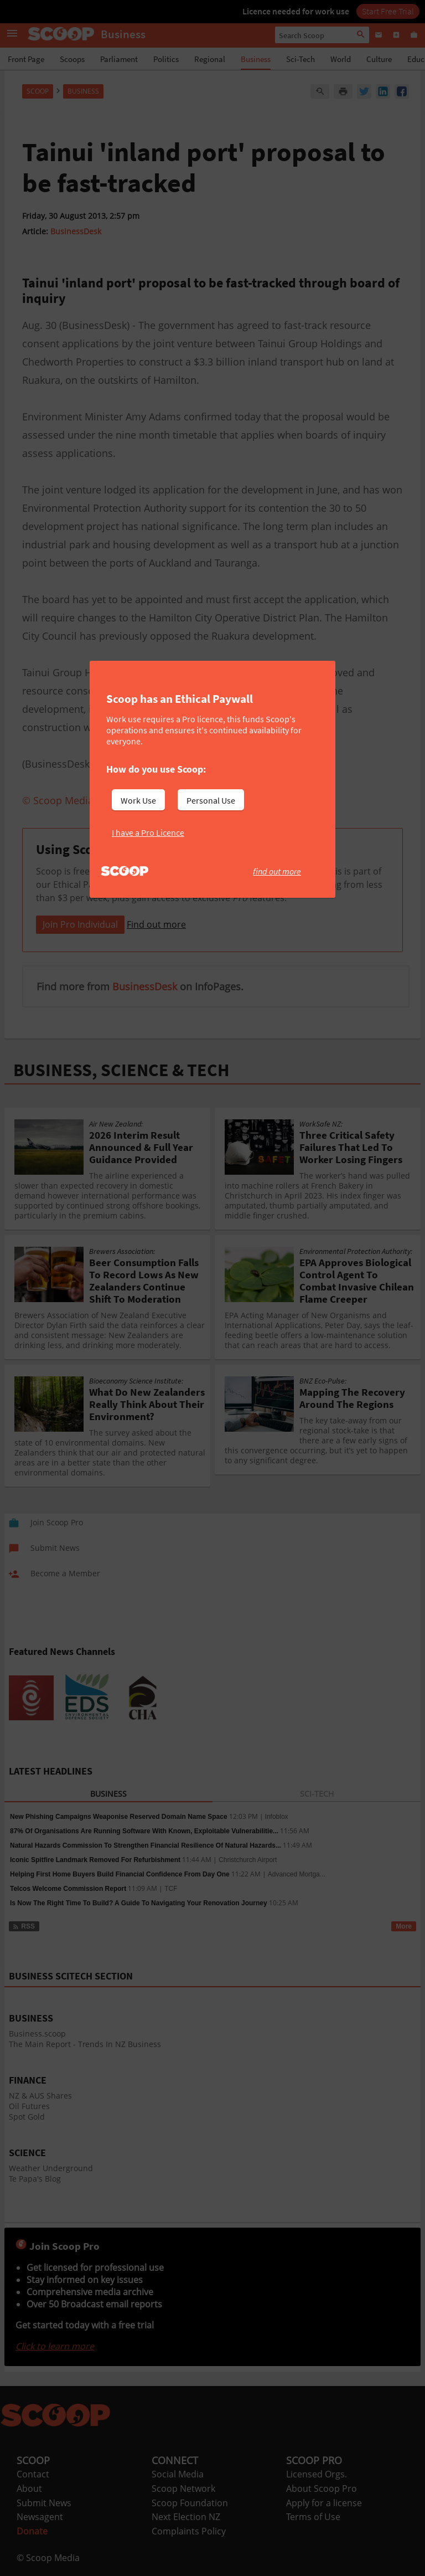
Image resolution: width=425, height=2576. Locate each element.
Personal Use (210, 800)
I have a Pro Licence (148, 832)
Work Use (138, 800)
